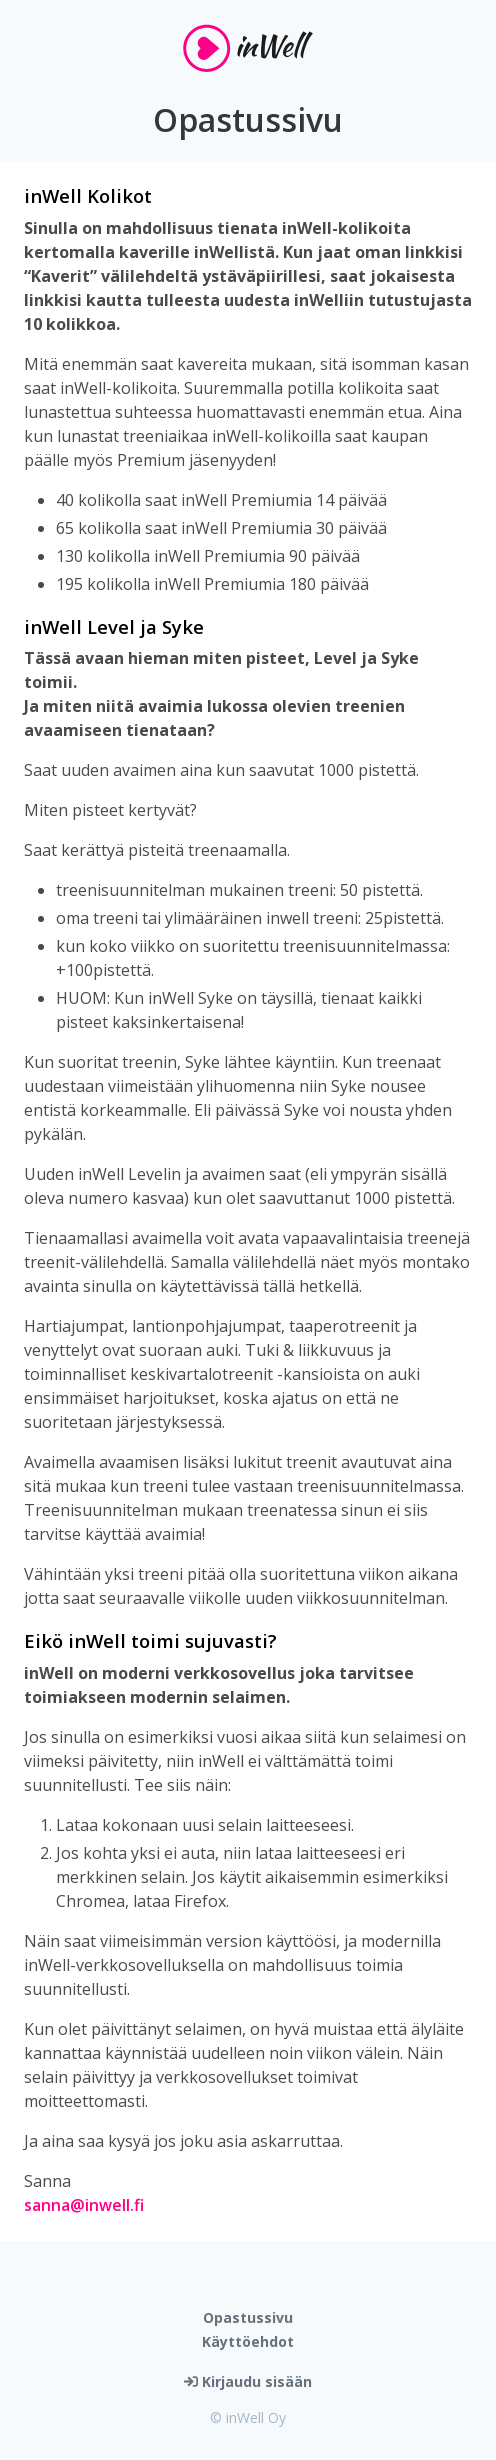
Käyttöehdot (248, 2341)
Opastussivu (248, 2317)
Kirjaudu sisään (248, 2381)
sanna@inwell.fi (84, 2205)
